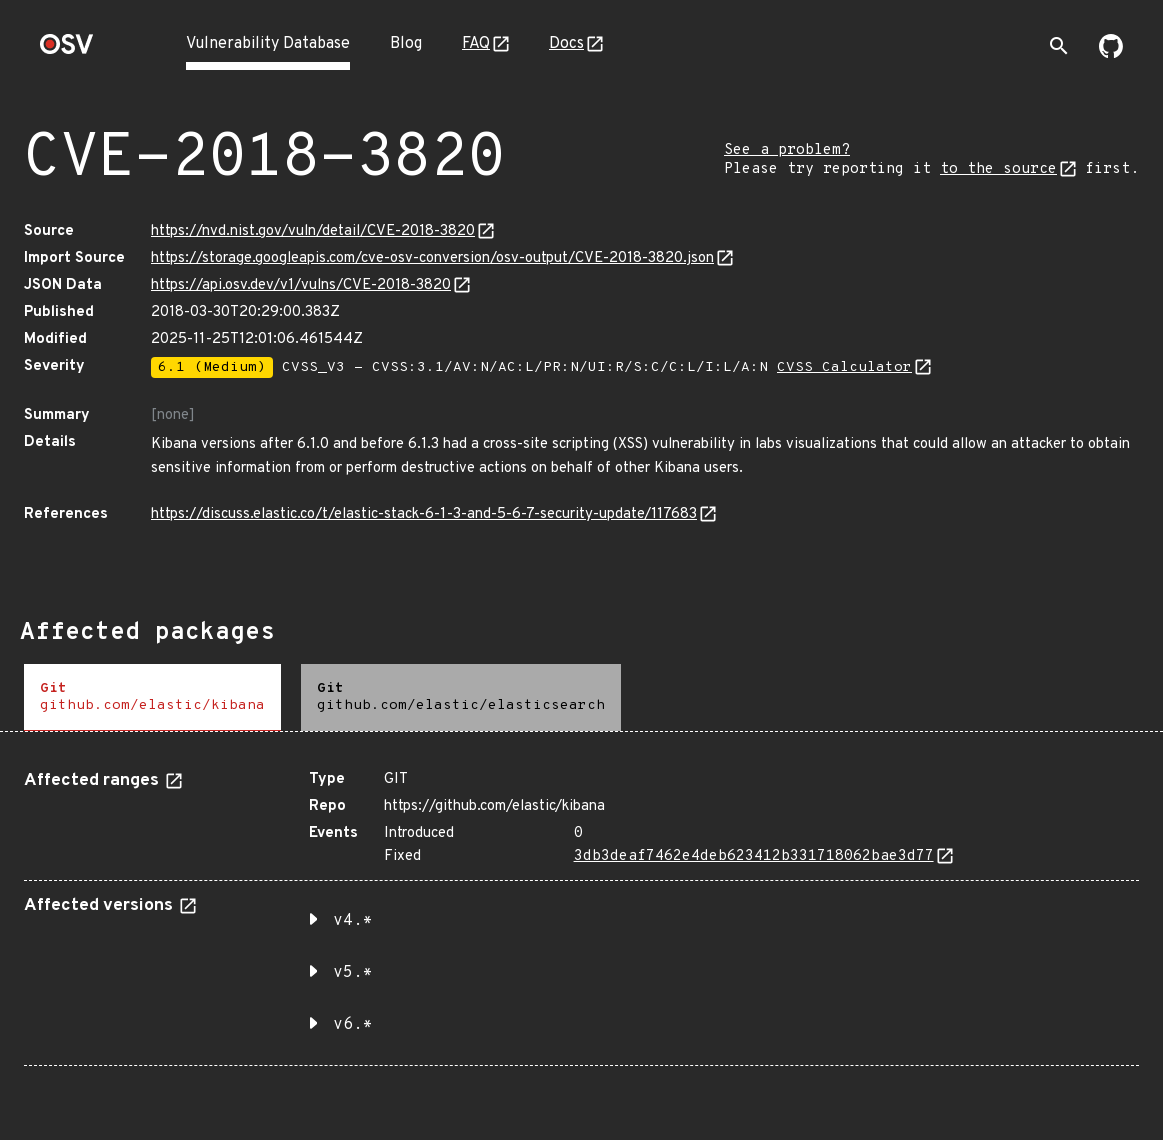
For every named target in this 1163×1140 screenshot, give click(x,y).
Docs (566, 44)
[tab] (152, 697)
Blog (406, 44)
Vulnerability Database (268, 44)
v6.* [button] (353, 1025)
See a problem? (787, 150)
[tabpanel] (581, 910)
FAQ (476, 44)
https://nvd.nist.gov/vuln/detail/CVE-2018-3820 (313, 231)
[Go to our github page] (1111, 54)
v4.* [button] (353, 921)
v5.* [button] (353, 973)
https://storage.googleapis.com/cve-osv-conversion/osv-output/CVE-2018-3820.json (432, 258)
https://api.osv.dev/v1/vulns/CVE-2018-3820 (301, 285)
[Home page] (67, 50)
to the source (998, 169)
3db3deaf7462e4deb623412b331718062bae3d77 (754, 856)
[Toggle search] (1059, 46)
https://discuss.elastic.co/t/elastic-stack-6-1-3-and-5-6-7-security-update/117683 (424, 514)
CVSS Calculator (844, 367)
